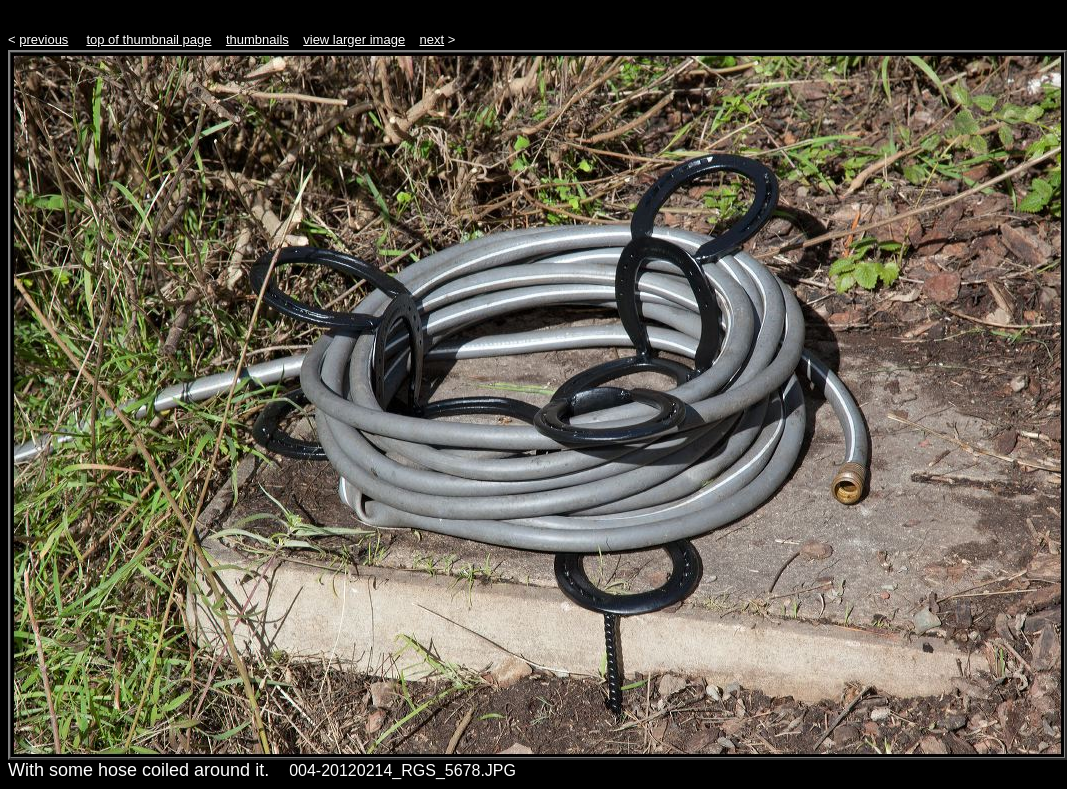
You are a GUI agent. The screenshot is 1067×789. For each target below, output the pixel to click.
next (432, 39)
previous (43, 39)
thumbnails (257, 39)
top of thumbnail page (148, 39)
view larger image (354, 39)
